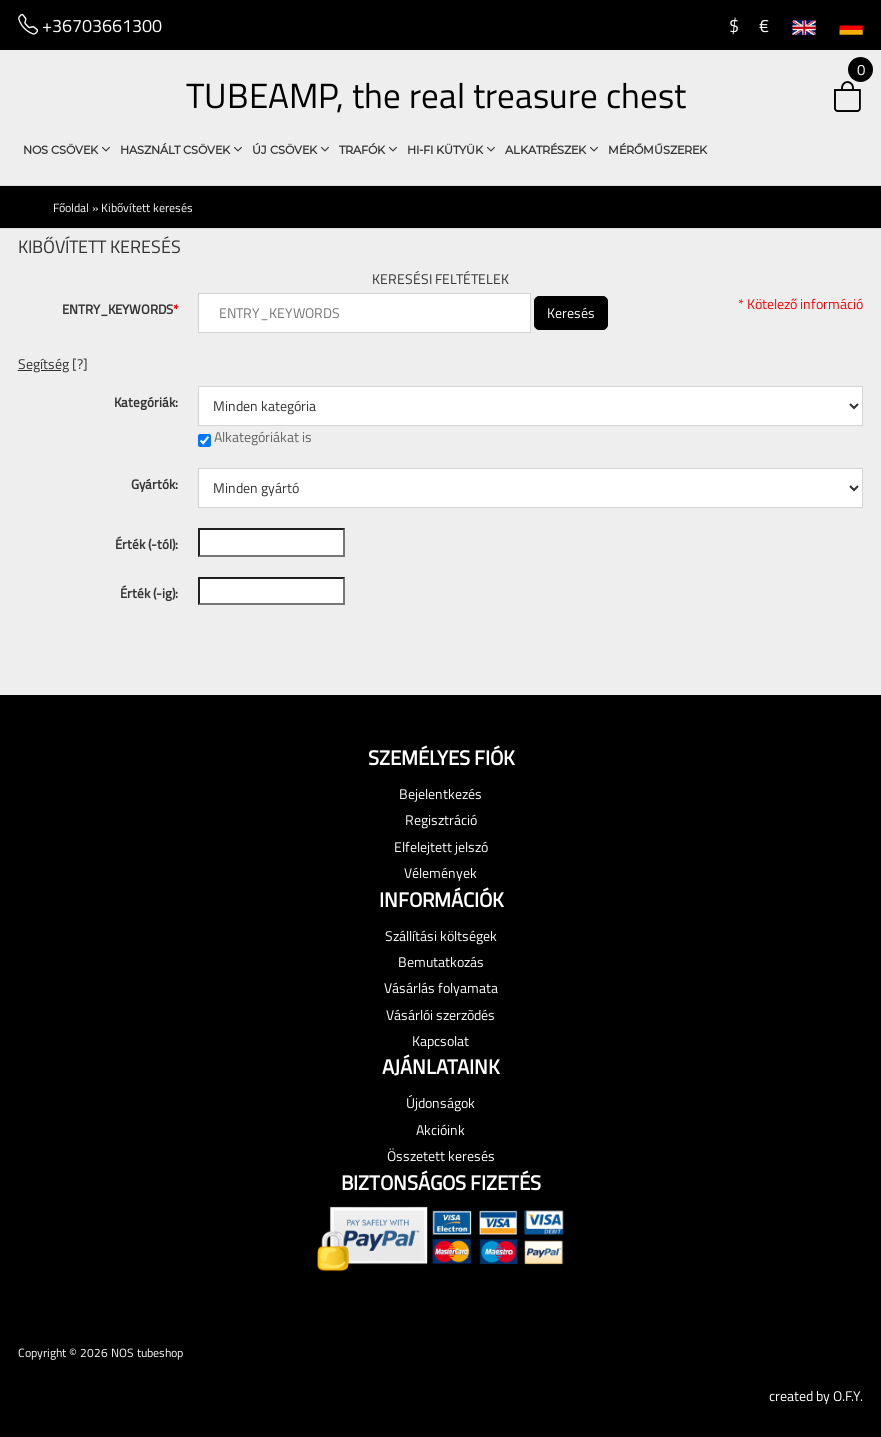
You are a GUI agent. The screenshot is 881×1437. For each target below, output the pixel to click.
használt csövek (181, 149)
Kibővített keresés (147, 207)
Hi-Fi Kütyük (451, 149)
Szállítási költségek (441, 935)
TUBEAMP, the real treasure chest (436, 95)
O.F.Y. (848, 1395)
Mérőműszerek (657, 150)
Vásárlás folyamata (441, 987)
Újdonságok (440, 1102)
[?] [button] (53, 363)
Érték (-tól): (146, 544)
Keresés (571, 312)
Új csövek (290, 149)
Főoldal (71, 207)
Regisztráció (441, 819)
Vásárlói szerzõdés (440, 1014)
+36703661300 (90, 24)
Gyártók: (154, 484)
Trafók (368, 149)
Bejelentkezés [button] (440, 793)
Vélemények (440, 872)
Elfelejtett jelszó (441, 846)
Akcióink (440, 1129)
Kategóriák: (146, 402)
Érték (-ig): (149, 593)
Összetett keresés (441, 1155)
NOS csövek (66, 149)
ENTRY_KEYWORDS (120, 309)
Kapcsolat (440, 1040)
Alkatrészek (551, 149)
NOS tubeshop (147, 1352)
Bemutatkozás (441, 961)
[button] (828, 98)
